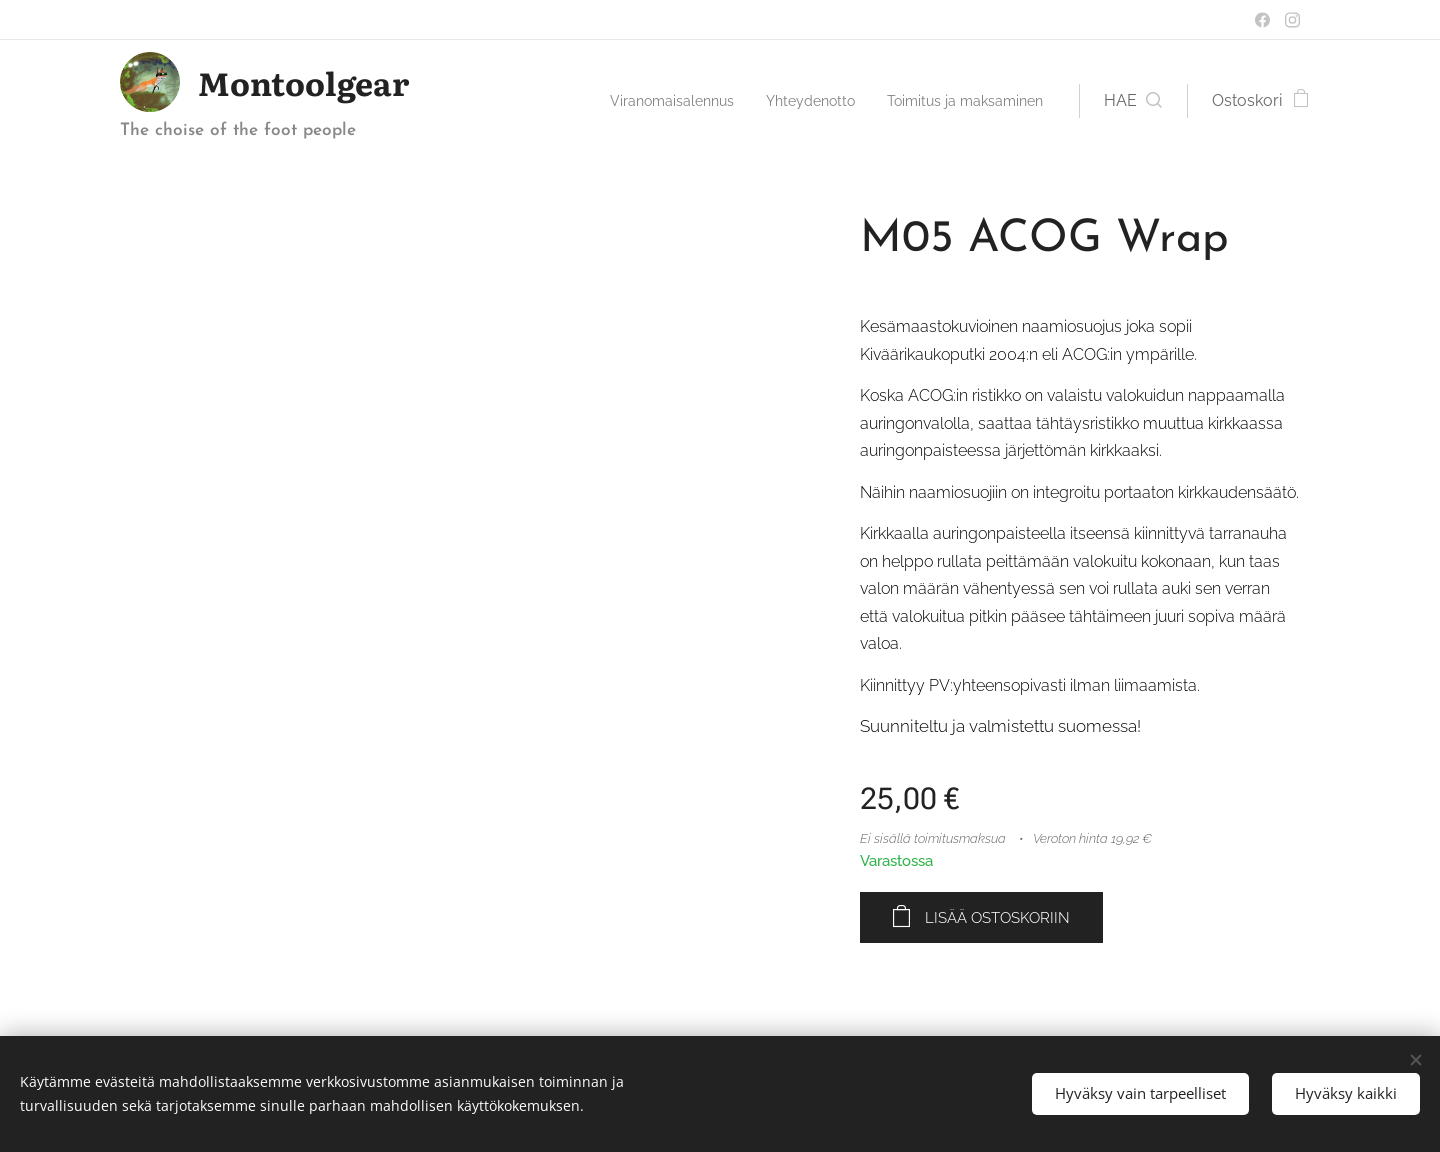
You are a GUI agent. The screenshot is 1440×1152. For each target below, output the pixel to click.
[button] (1133, 101)
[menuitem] (637, 101)
